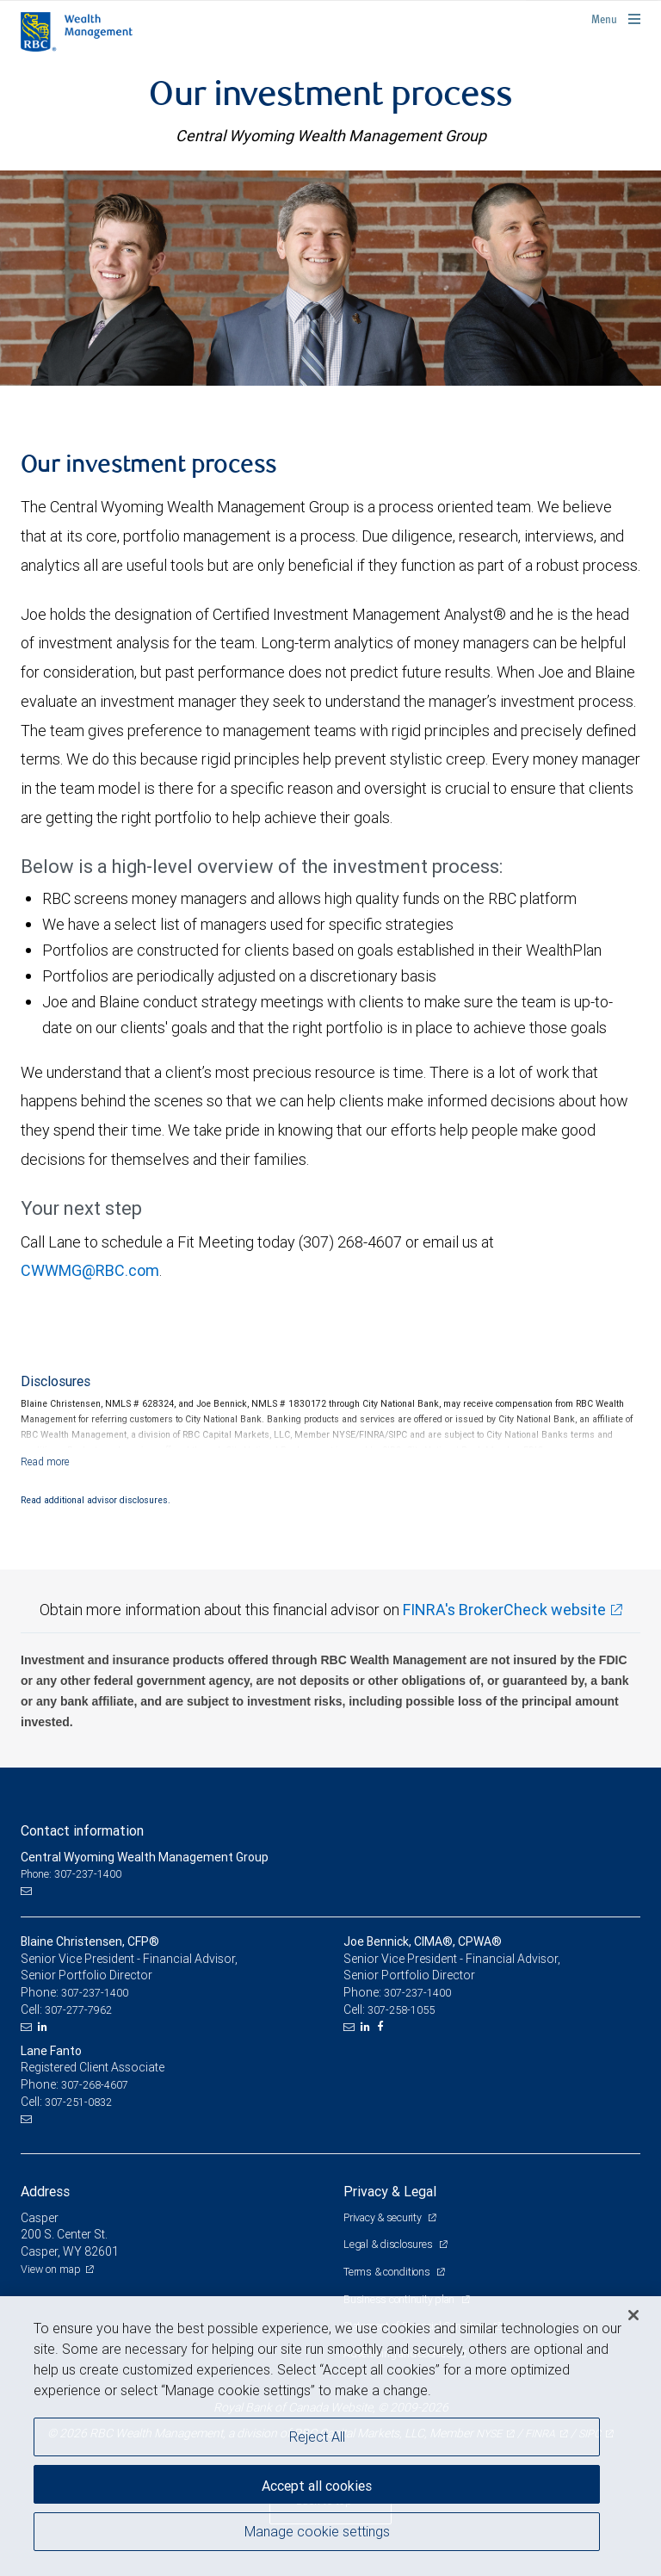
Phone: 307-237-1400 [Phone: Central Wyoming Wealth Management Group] (71, 1874)
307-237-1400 (94, 1992)
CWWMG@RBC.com (90, 1270)
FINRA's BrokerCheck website (504, 1609)
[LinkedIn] (45, 2026)
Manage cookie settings (317, 2531)
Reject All (317, 2436)
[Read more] (45, 1461)
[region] (330, 2436)
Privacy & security (383, 2217)
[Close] (633, 2315)
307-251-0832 (78, 2102)
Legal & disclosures (389, 2244)
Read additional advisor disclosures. (95, 1500)
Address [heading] (45, 2191)
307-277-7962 (78, 2010)
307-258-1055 (401, 2010)
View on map (51, 2269)
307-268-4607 (94, 2085)
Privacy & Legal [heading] (389, 2191)
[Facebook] (382, 2026)
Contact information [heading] (82, 1830)
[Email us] (28, 1891)
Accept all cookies (317, 2485)
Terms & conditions (387, 2271)
